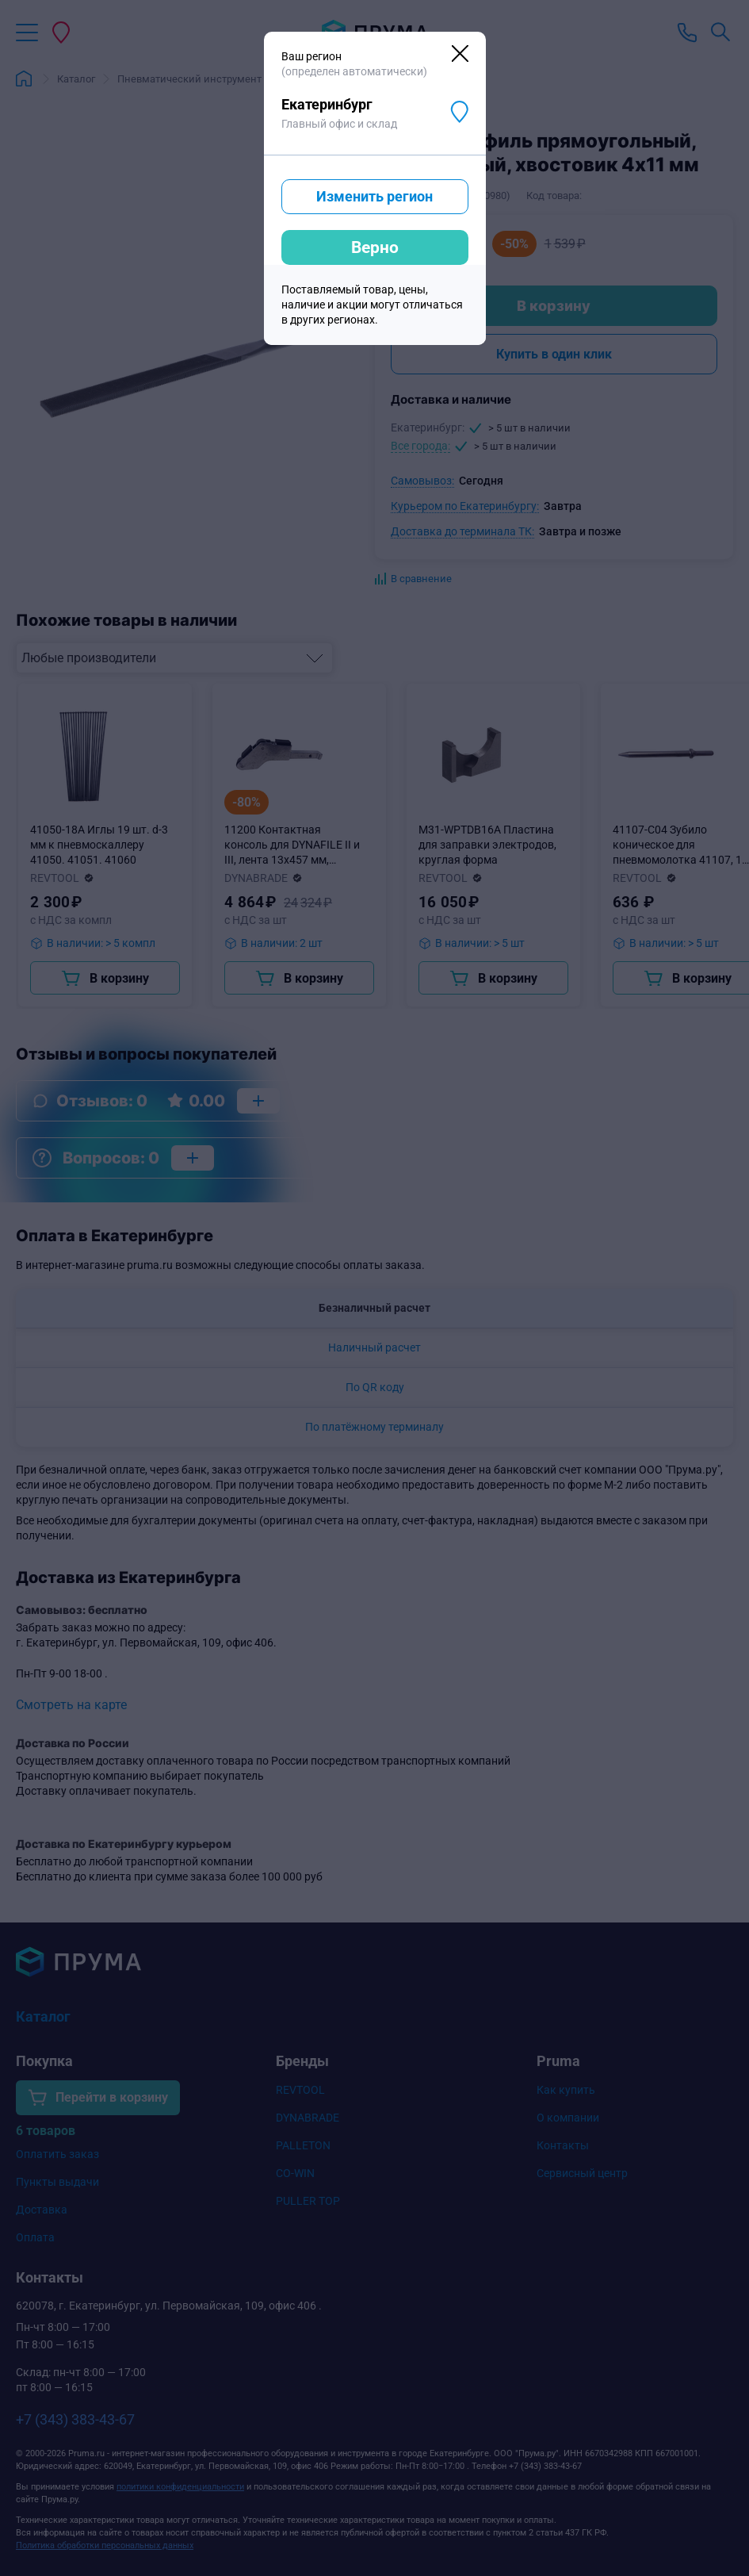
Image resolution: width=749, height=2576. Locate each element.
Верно (375, 247)
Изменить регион (374, 196)
